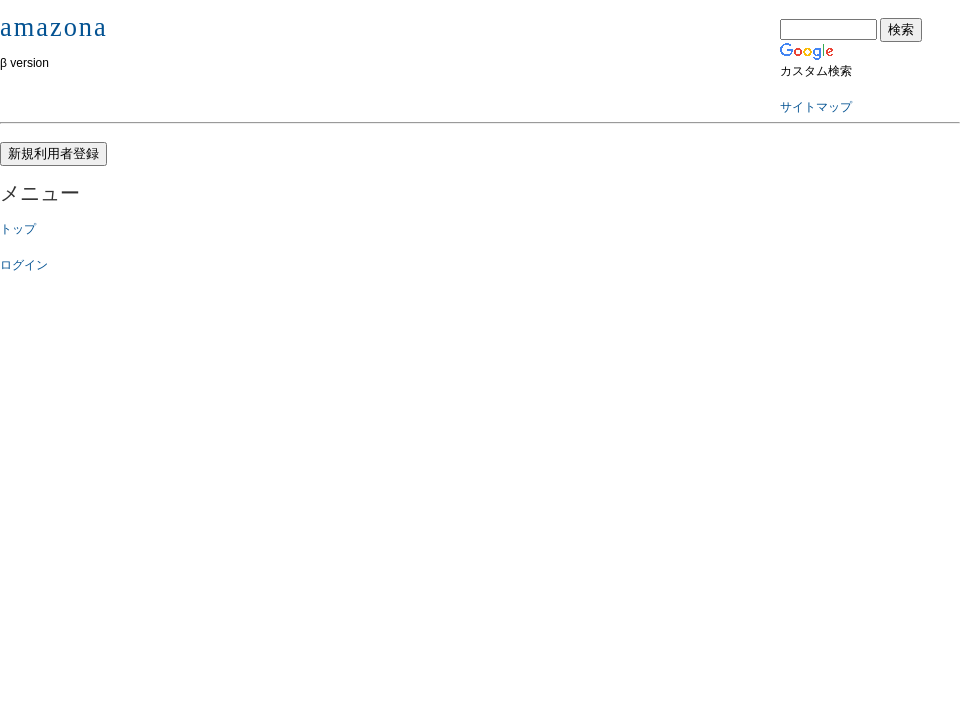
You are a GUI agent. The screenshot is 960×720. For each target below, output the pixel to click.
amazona (54, 27)
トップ (18, 229)
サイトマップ (816, 107)
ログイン (24, 265)
